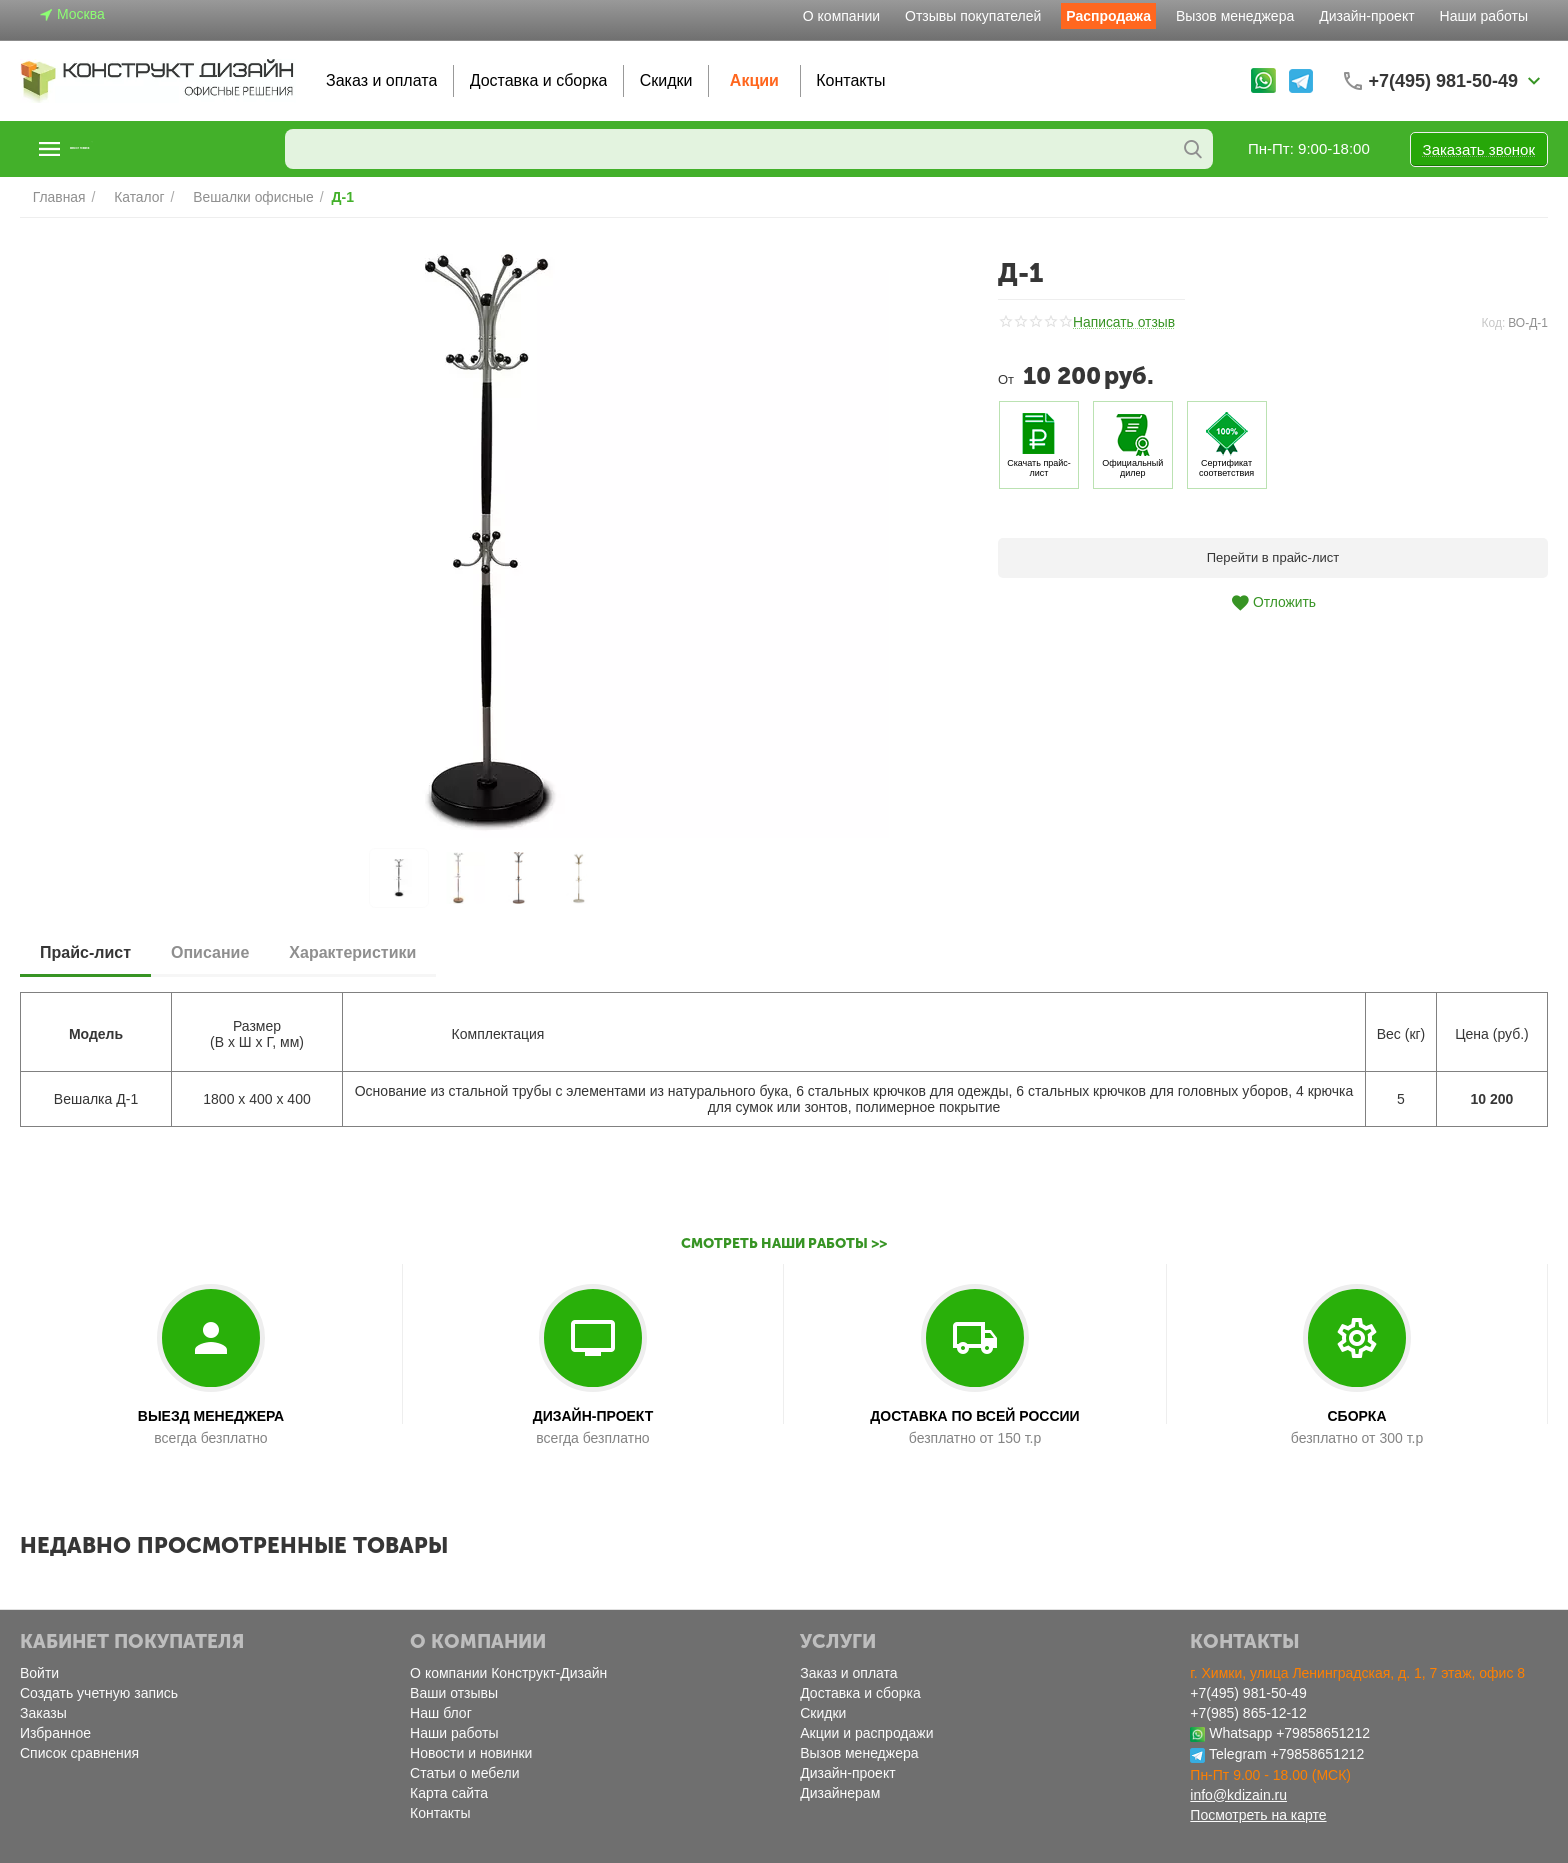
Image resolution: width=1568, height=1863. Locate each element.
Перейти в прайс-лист (1273, 557)
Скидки (666, 80)
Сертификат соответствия (1226, 468)
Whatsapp (1240, 1733)
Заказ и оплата (381, 80)
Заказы (43, 1713)
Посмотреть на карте (1258, 1815)
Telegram (1238, 1754)
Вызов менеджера (1235, 16)
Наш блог (441, 1713)
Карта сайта (449, 1793)
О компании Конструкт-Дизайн (508, 1673)
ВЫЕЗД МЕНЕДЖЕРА (211, 1416)
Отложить (1273, 603)
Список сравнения (79, 1753)
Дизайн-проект (1366, 16)
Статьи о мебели (464, 1773)
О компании (841, 16)
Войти (39, 1673)
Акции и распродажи (866, 1733)
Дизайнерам (840, 1793)
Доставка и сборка (539, 80)
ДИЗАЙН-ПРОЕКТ (593, 1416)
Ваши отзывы (454, 1693)
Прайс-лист (85, 952)
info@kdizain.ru (1238, 1795)
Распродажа (1108, 16)
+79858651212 (1323, 1733)
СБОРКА (1356, 1416)
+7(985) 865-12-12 (1248, 1713)
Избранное (55, 1733)
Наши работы (1484, 16)
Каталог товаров (143, 149)
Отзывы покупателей (973, 16)
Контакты (850, 80)
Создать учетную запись (99, 1693)
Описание (210, 952)
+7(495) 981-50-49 (1248, 1693)
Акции (754, 80)
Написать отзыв (1121, 323)
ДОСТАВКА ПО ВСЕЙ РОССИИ (974, 1416)
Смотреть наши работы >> (784, 1243)
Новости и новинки (471, 1753)
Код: (1494, 323)
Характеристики (352, 952)
